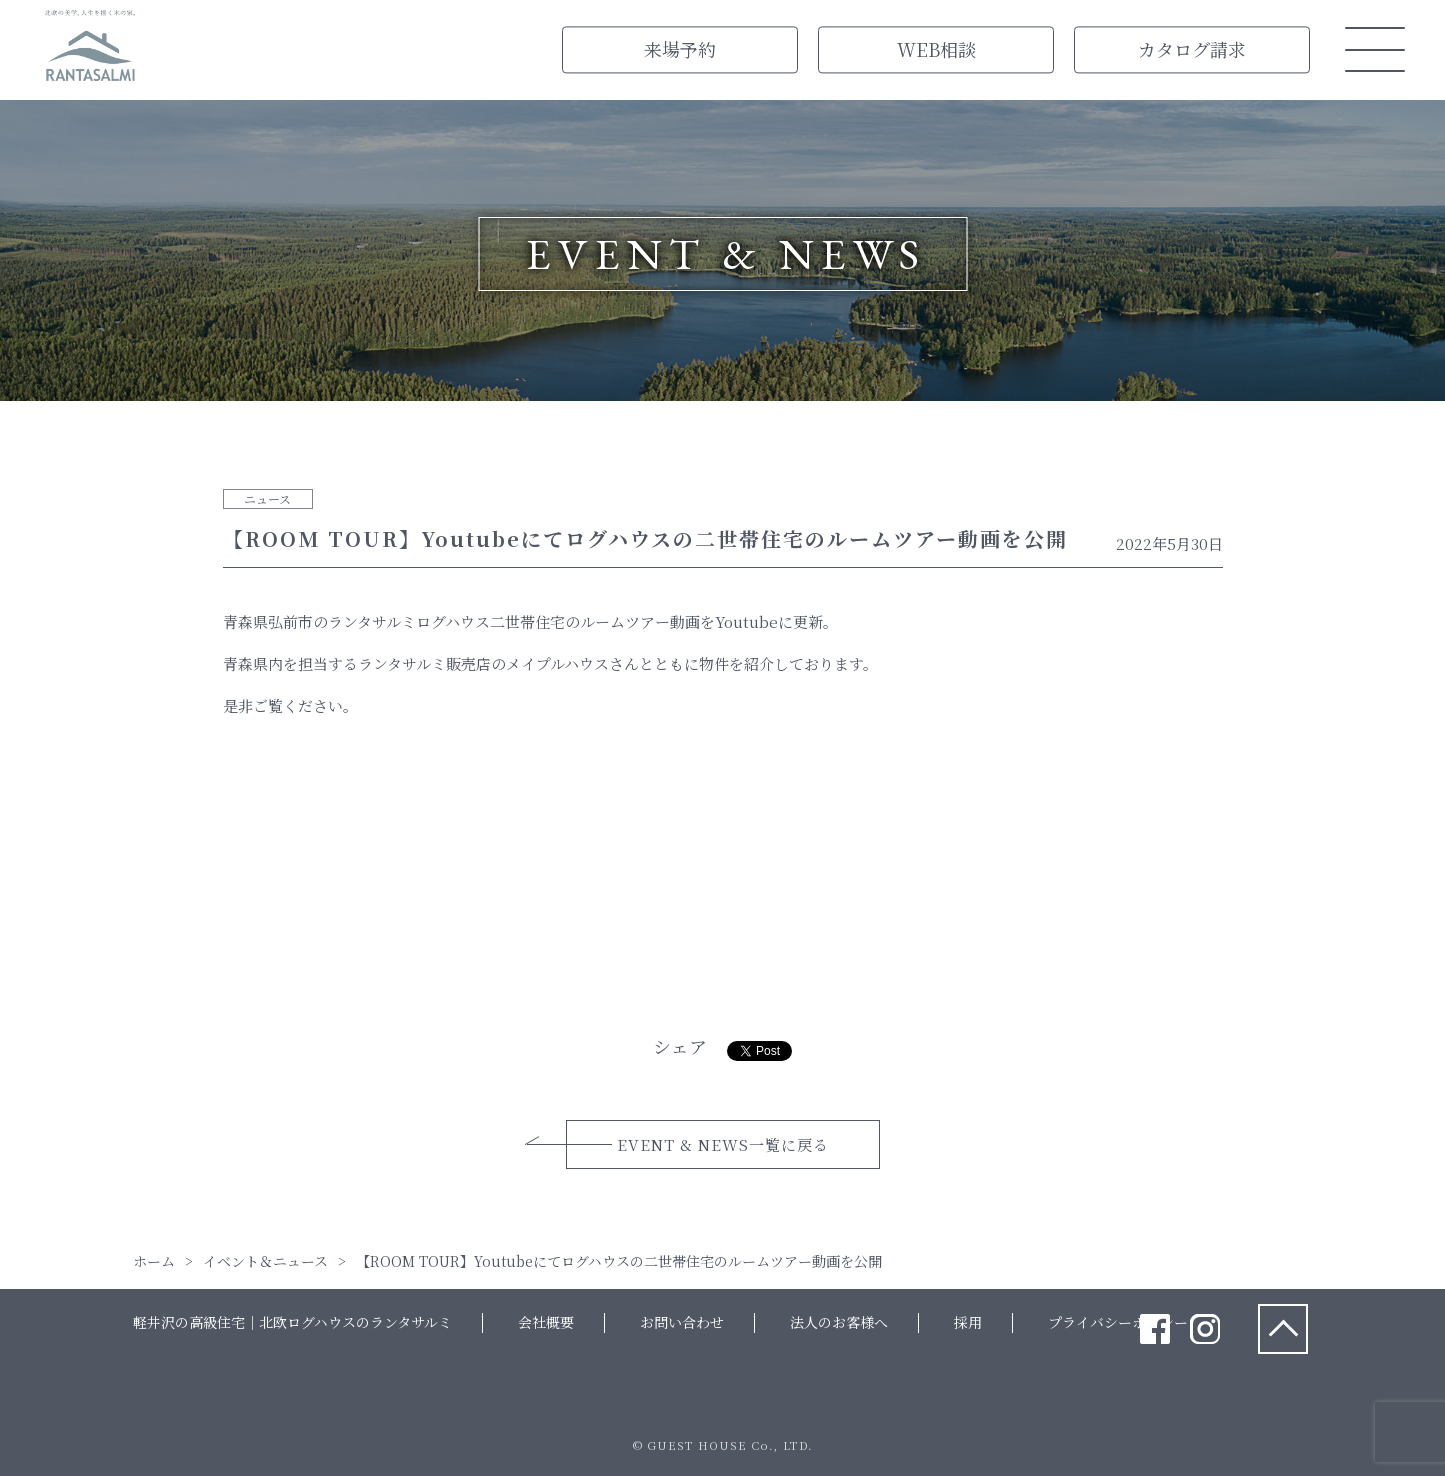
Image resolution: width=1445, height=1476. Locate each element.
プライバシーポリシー (1118, 1322)
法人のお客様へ (839, 1322)
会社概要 (546, 1322)
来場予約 (680, 49)
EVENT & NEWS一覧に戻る (723, 1144)
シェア (680, 1046)
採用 (968, 1322)
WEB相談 (936, 49)
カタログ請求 (1192, 49)
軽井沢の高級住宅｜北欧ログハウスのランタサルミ (292, 1322)
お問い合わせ (682, 1322)
